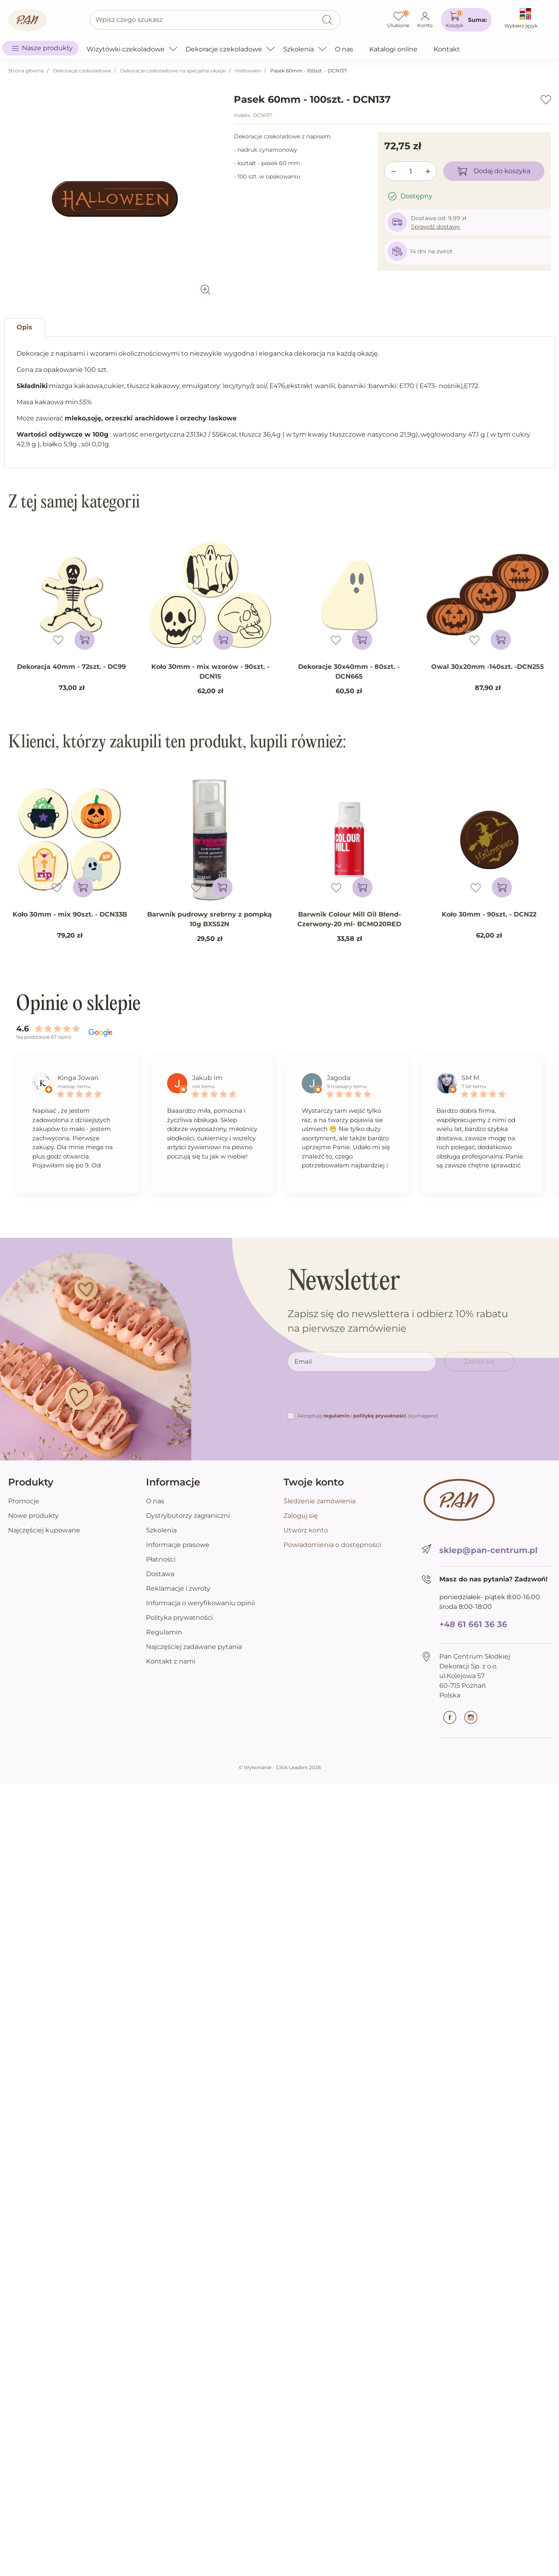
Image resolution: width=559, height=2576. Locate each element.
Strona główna (26, 71)
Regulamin (164, 1632)
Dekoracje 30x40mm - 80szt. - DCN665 (349, 671)
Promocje (23, 1501)
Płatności (161, 1559)
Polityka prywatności (179, 1617)
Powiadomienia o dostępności (332, 1545)
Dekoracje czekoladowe (82, 71)
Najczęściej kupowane (44, 1530)
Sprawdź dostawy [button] (435, 226)
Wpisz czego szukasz (129, 19)
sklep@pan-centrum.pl (488, 1550)
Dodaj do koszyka (493, 171)
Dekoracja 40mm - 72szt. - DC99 (71, 667)
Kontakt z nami (170, 1661)
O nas (155, 1501)
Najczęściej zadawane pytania (194, 1647)
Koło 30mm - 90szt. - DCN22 (489, 914)
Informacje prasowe (178, 1545)
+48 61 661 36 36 (473, 1624)
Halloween (248, 71)
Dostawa (160, 1574)
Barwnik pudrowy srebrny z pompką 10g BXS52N (209, 919)
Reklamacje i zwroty (178, 1588)
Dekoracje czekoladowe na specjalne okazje (173, 71)
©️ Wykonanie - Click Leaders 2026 (280, 1767)
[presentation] (349, 1395)
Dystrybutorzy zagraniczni (188, 1515)
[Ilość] (410, 171)
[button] (466, 20)
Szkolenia (161, 1530)
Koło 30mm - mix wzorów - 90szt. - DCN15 (210, 671)
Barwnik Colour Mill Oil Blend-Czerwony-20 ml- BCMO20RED (349, 919)
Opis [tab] (24, 327)
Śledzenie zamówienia (320, 1501)
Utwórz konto (306, 1530)
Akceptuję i (367, 1416)
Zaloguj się (301, 1515)
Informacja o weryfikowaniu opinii (200, 1603)
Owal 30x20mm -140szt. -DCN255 (487, 667)
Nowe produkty (33, 1515)
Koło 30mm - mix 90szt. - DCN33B (70, 914)
